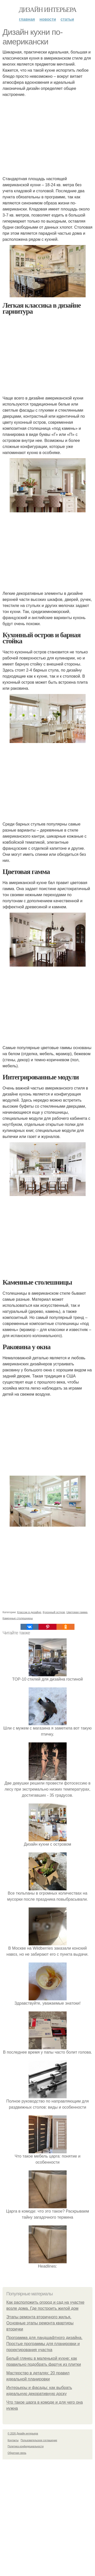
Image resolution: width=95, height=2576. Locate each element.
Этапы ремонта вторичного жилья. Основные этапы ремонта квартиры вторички (39, 2323)
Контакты (13, 2440)
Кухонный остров (54, 1612)
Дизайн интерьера (47, 9)
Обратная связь (17, 2453)
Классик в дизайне (29, 1612)
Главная (27, 19)
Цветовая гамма (76, 1612)
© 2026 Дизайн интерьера (23, 2433)
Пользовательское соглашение (39, 2440)
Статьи (67, 19)
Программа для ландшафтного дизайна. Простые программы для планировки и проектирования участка (44, 2343)
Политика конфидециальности (26, 2446)
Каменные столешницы (18, 1618)
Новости (48, 19)
